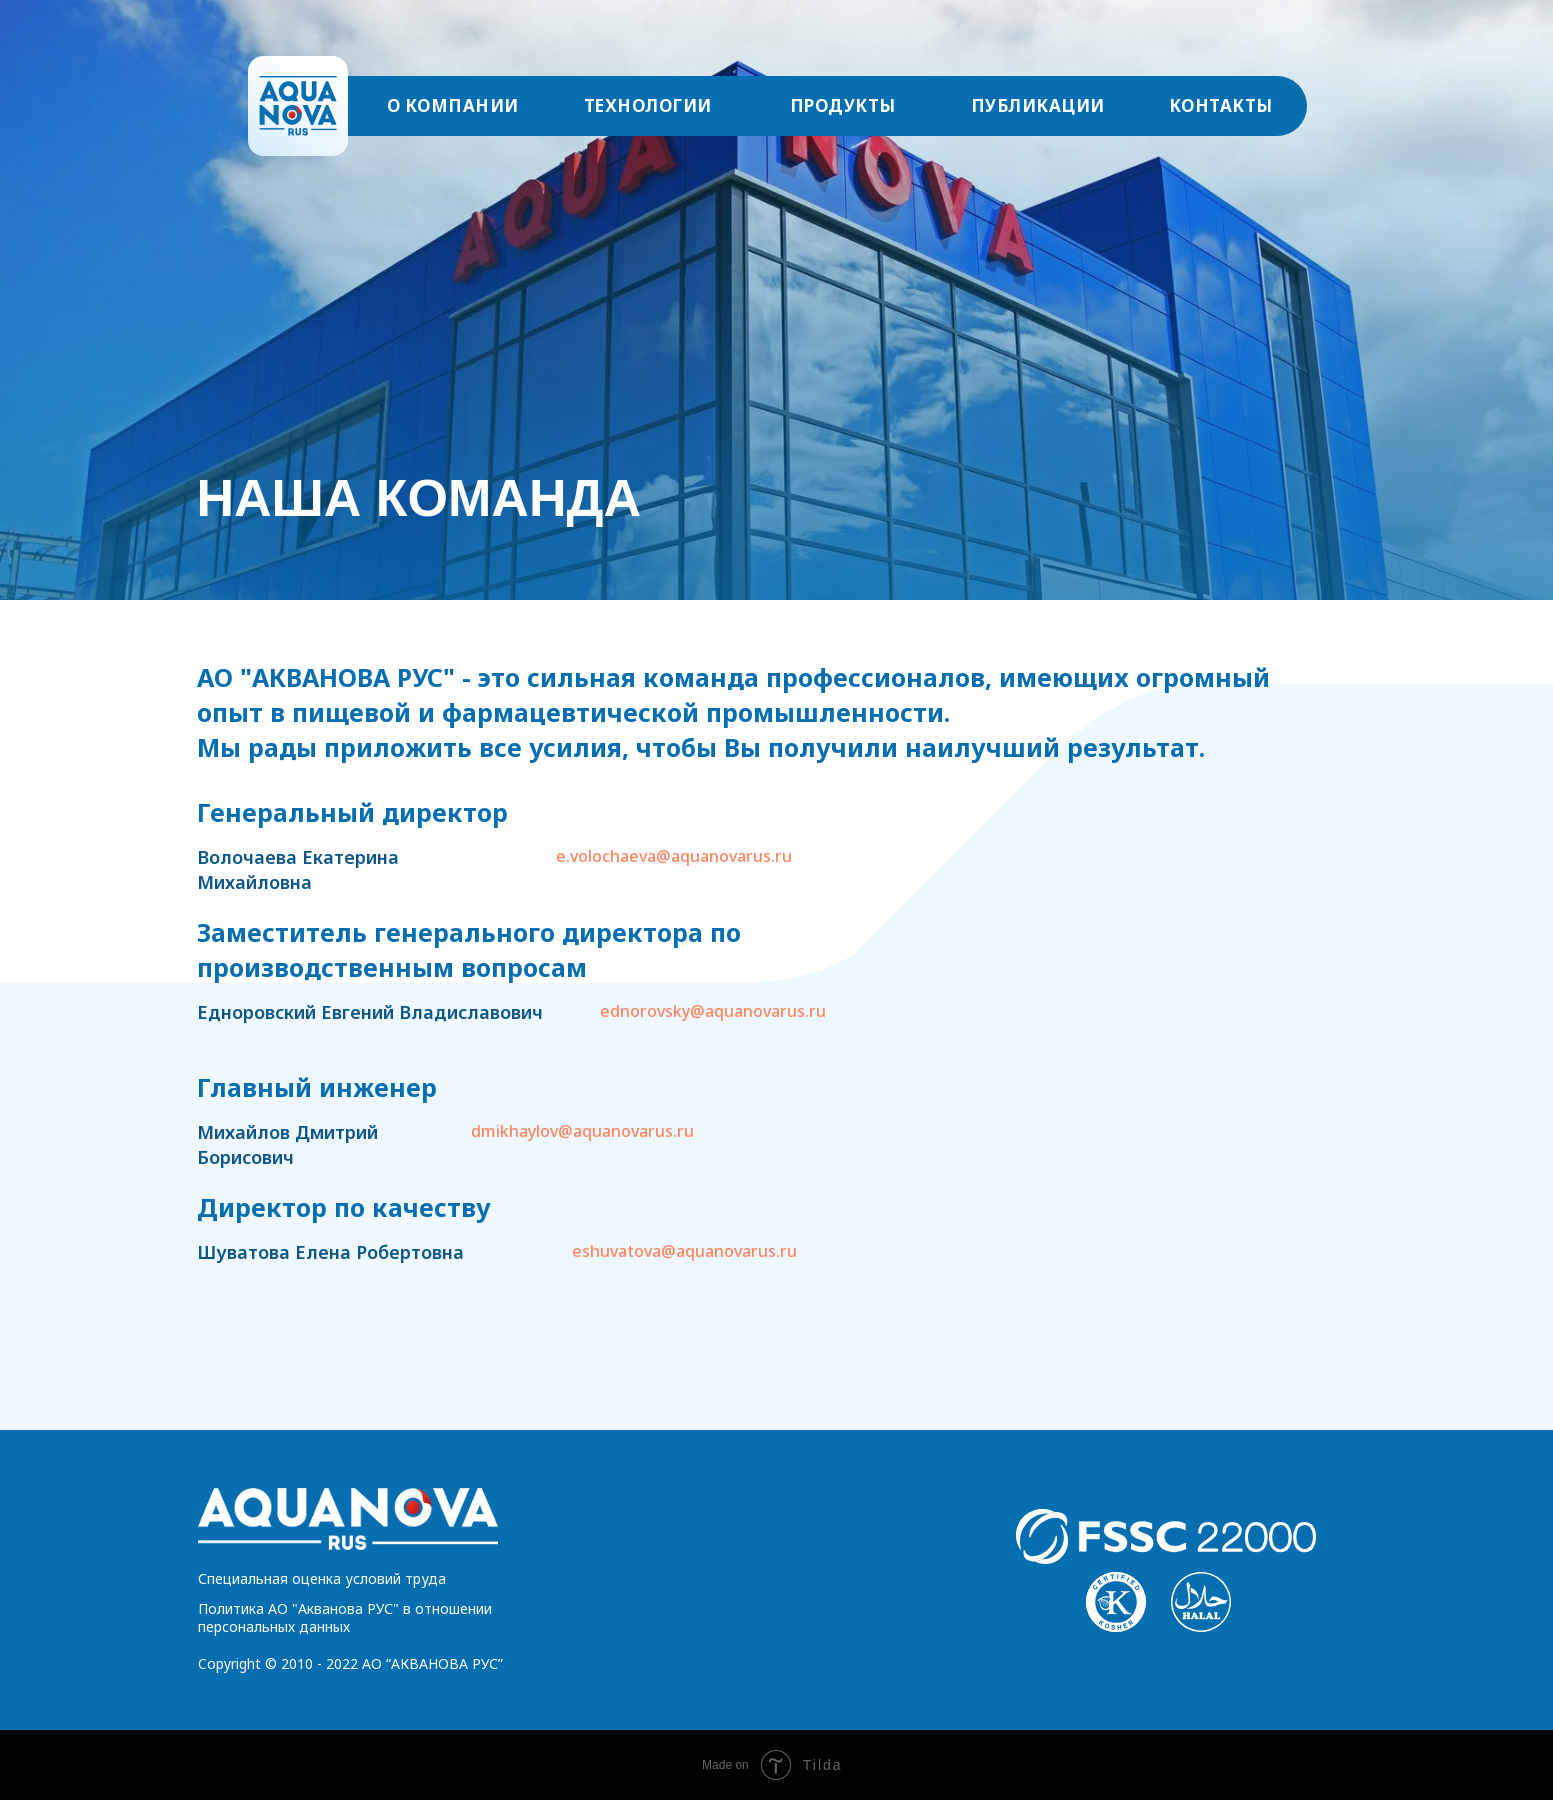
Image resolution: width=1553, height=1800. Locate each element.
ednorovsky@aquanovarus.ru (713, 1011)
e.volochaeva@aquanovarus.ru (674, 856)
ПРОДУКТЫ (843, 105)
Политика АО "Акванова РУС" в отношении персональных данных (345, 1617)
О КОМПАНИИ (453, 105)
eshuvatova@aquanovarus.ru (684, 1251)
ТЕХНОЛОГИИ (648, 105)
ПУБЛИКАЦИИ (1038, 105)
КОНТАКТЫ (1221, 105)
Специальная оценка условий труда (322, 1578)
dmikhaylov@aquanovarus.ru (582, 1131)
